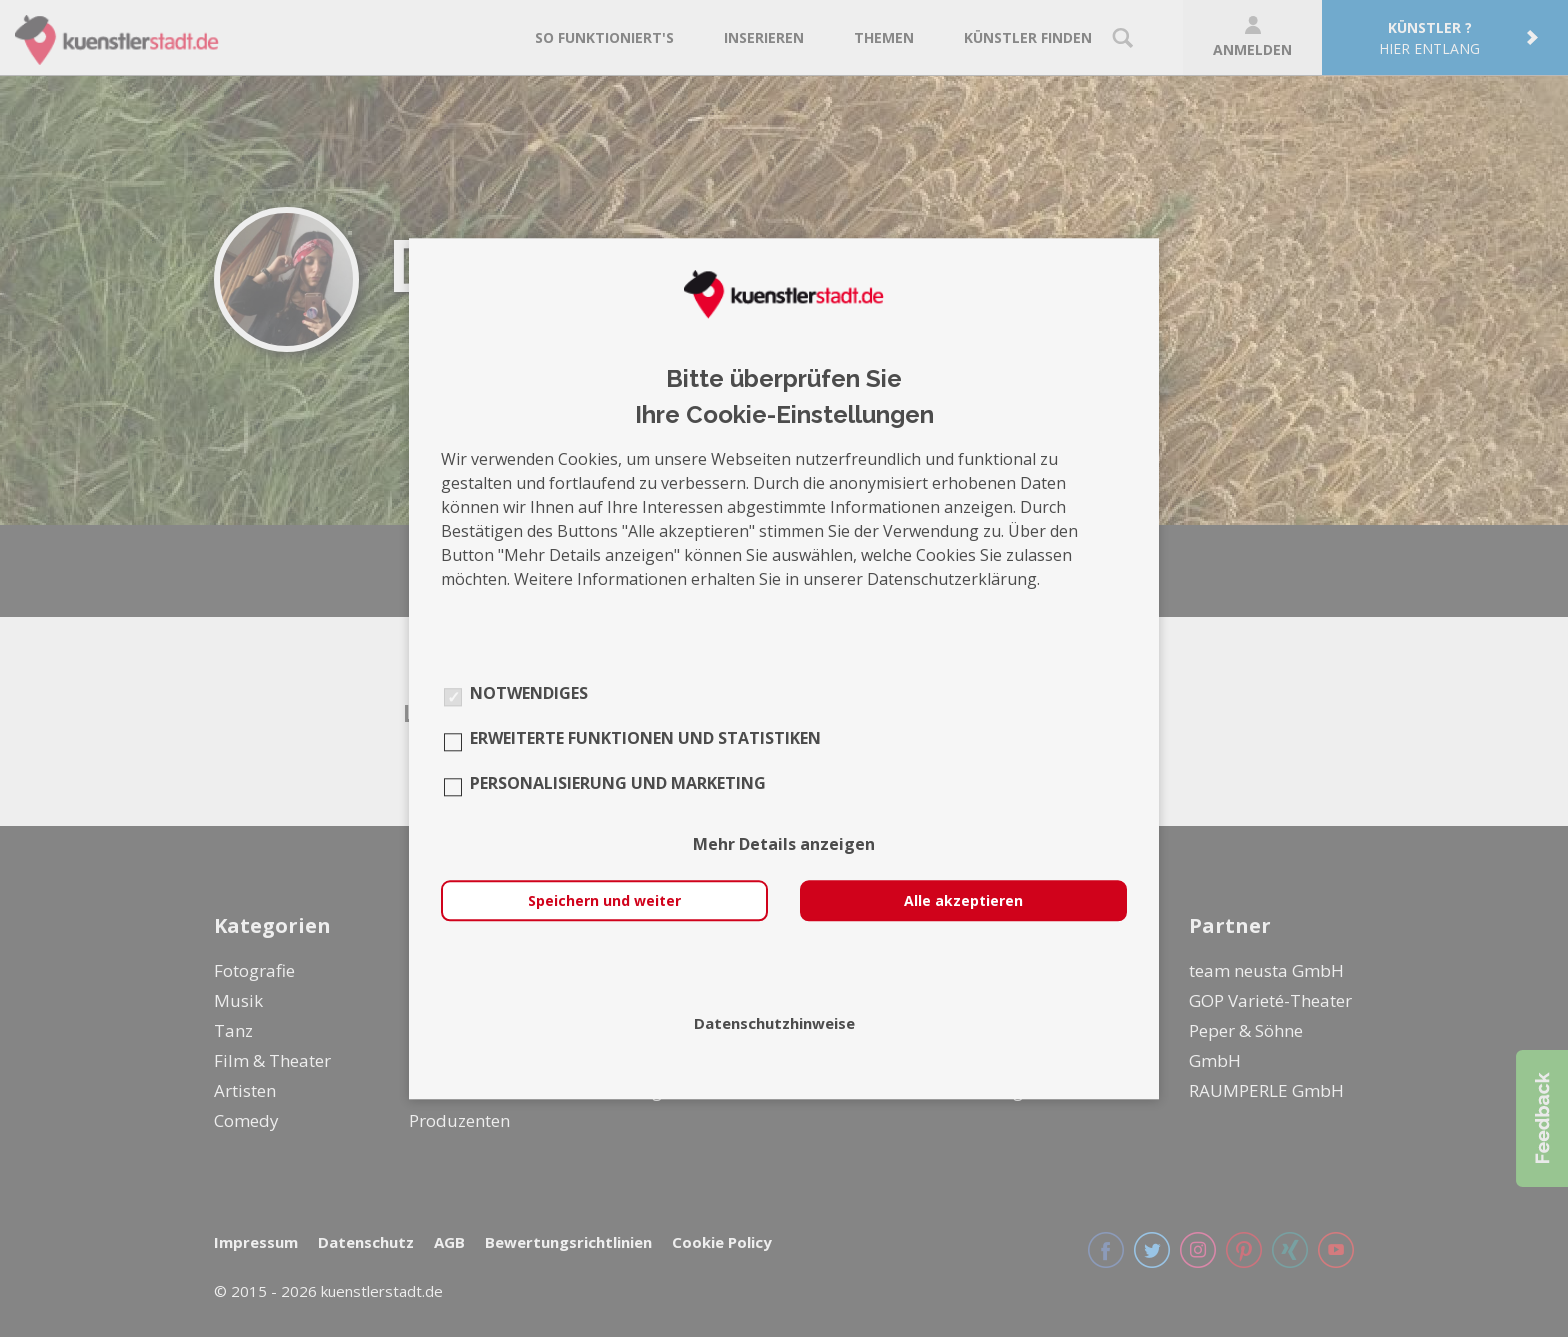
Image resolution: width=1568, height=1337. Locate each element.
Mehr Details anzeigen (784, 844)
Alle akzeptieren (963, 900)
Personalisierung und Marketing (618, 783)
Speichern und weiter (604, 900)
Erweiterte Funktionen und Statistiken (645, 738)
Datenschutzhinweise (774, 1023)
